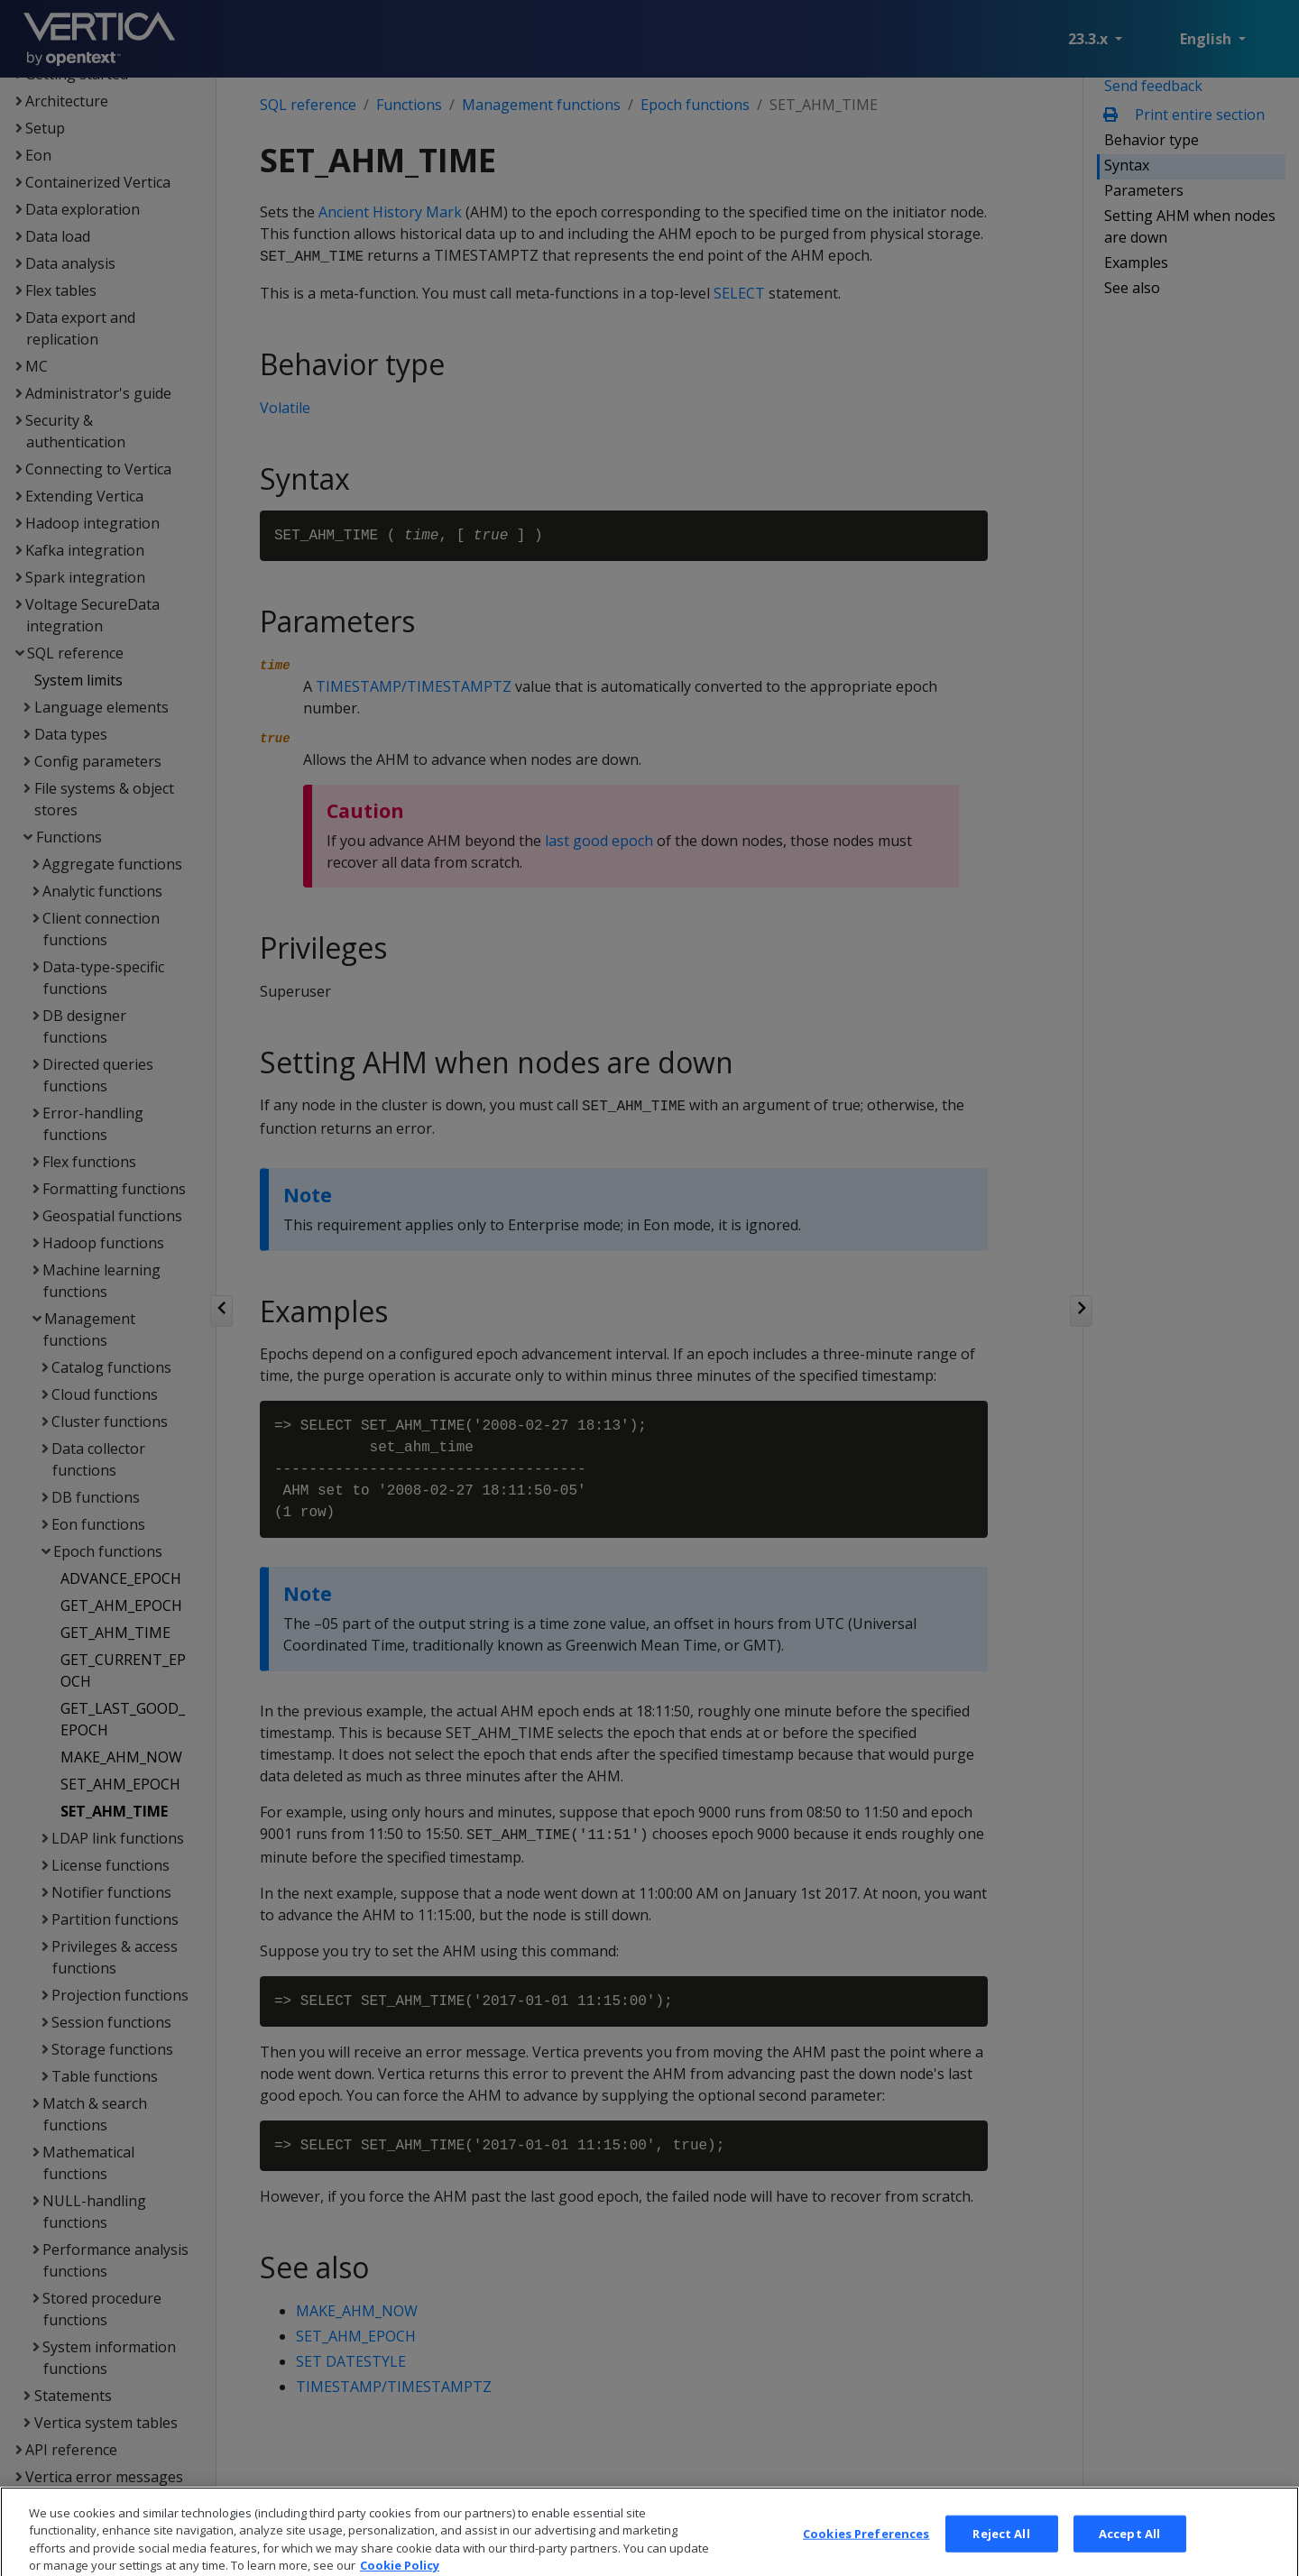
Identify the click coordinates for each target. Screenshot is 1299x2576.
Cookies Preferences (866, 2552)
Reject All (1000, 2552)
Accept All (1129, 2552)
